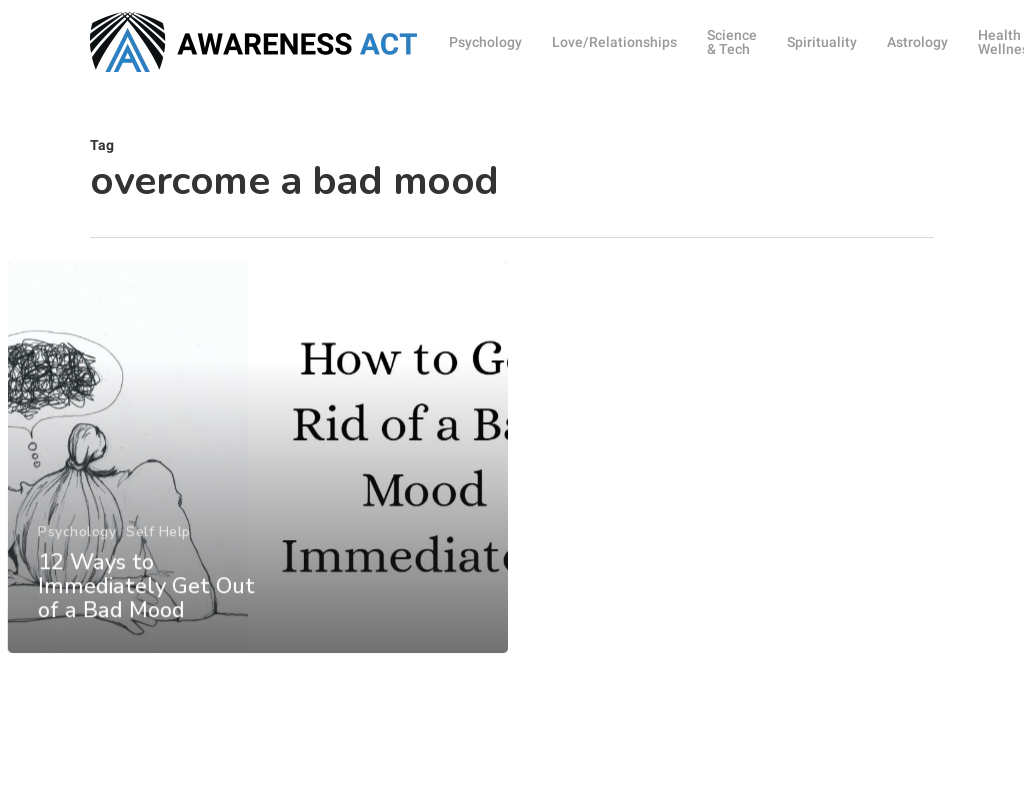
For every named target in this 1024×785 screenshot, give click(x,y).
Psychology (76, 565)
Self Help (157, 565)
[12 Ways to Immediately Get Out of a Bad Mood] (257, 492)
